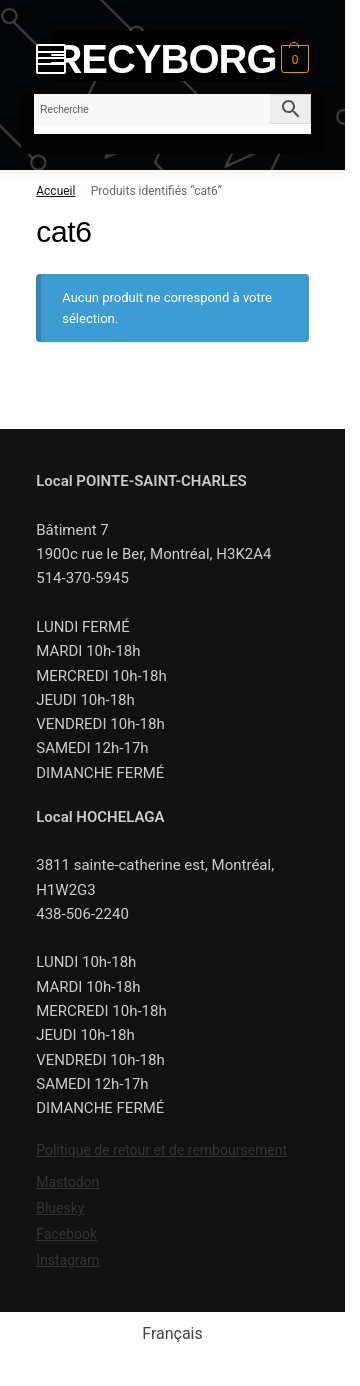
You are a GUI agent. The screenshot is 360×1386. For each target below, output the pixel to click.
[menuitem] (172, 1334)
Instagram (67, 1260)
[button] (292, 59)
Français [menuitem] (172, 1333)
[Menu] (51, 59)
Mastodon (67, 1182)
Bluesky (60, 1208)
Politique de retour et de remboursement (161, 1150)
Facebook (66, 1234)
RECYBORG (164, 59)
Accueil (55, 191)
